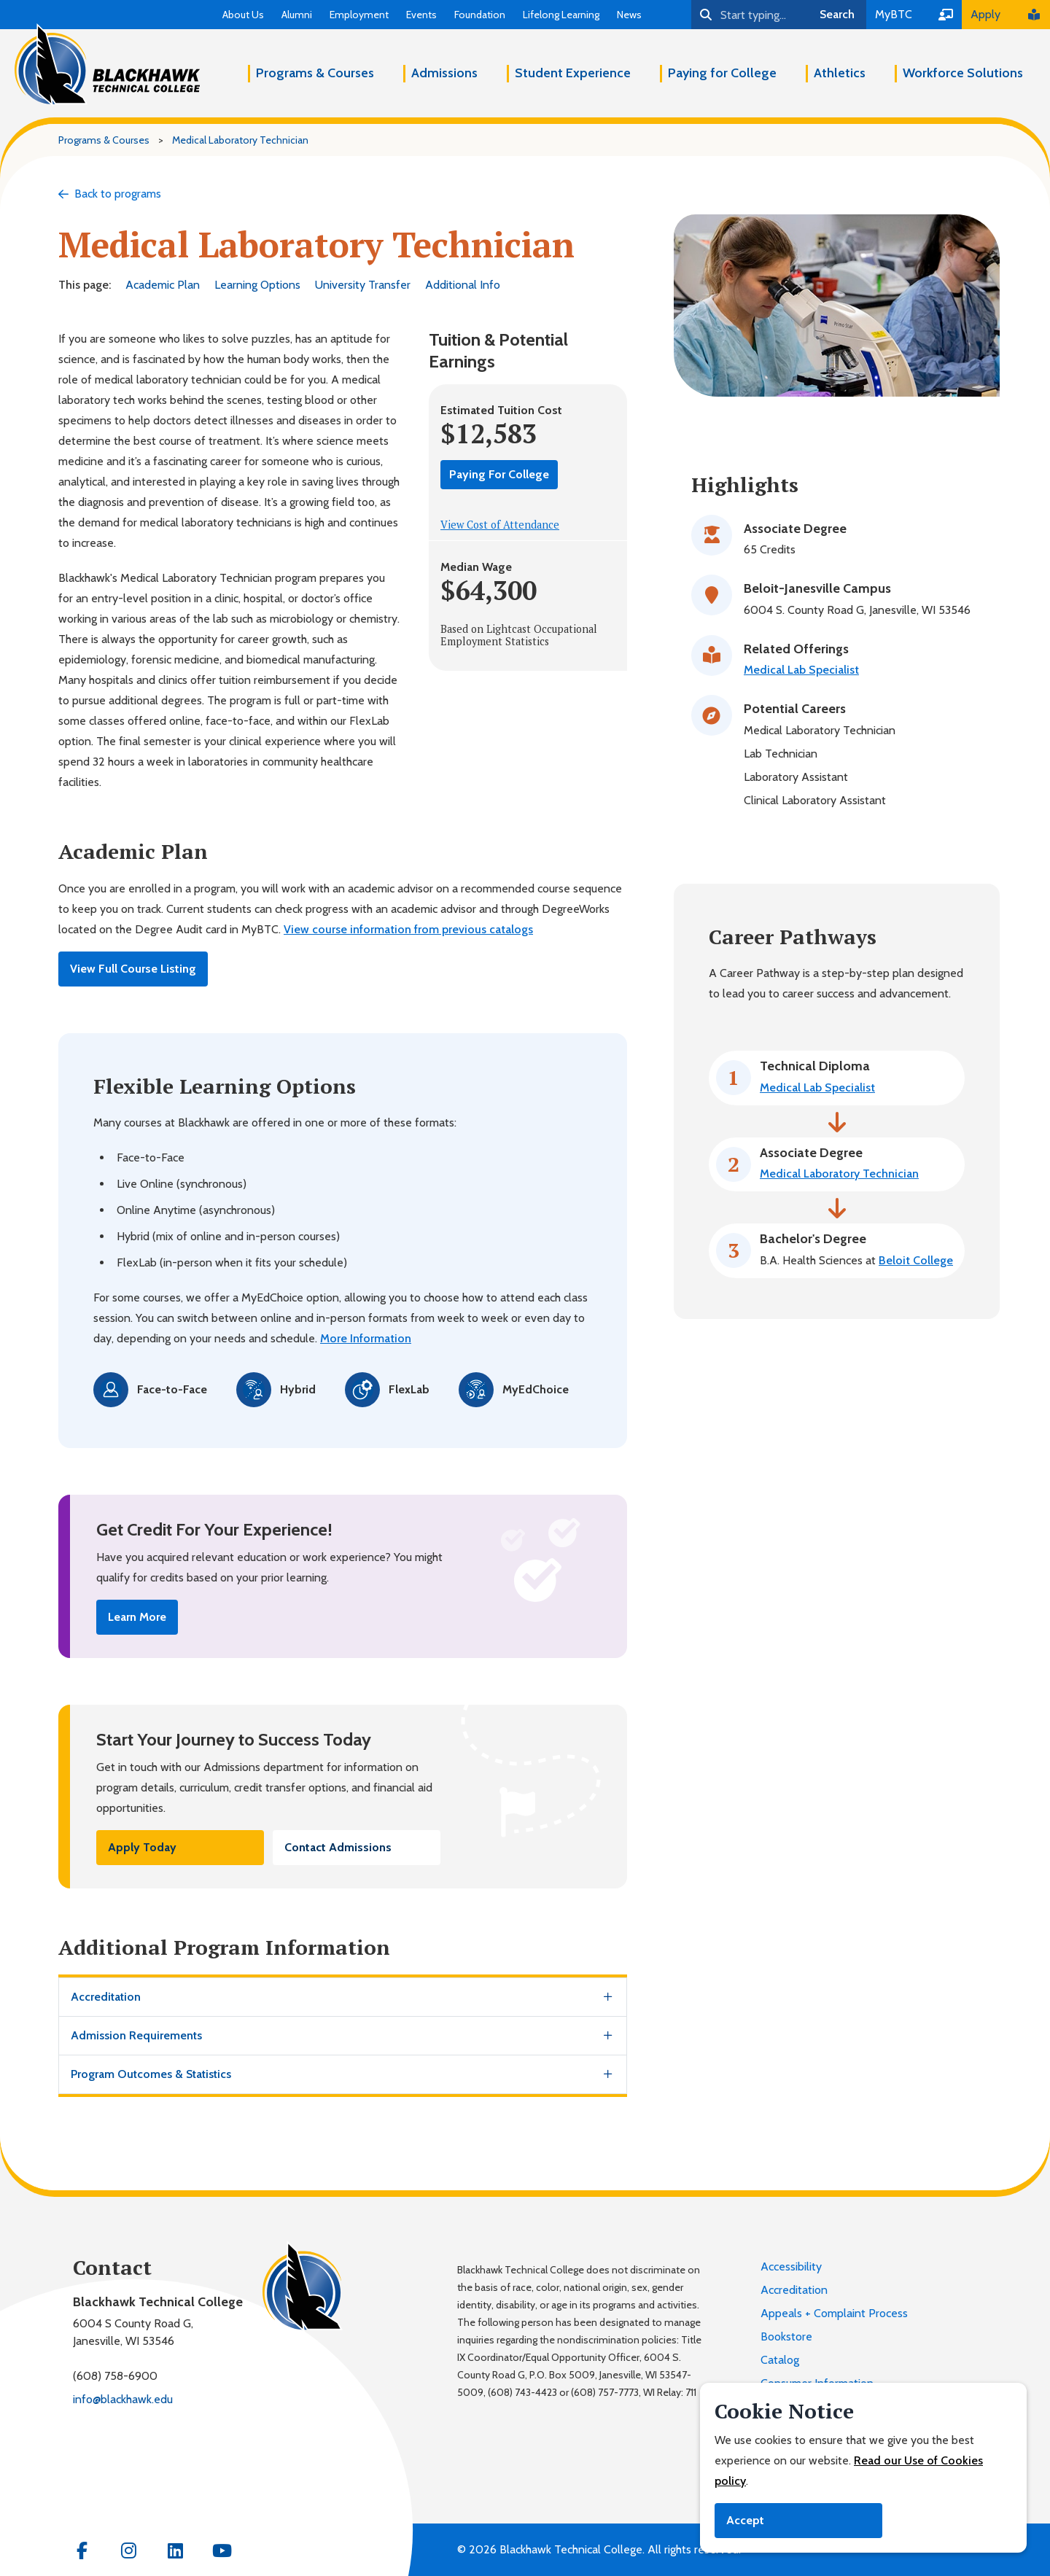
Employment (359, 14)
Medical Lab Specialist (801, 670)
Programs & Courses (315, 73)
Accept (745, 2520)
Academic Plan (162, 285)
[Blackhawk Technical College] (107, 64)
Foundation (479, 14)
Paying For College (499, 474)
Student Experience (573, 73)
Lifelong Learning (561, 14)
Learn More (137, 1617)
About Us (243, 14)
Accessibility (791, 2266)
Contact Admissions (338, 1847)
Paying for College (722, 73)
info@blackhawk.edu (123, 2399)
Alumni (296, 14)
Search (837, 14)
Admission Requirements (136, 2035)
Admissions (444, 73)
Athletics (840, 73)
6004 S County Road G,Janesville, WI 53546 (133, 2332)
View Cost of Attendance (499, 525)
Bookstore (786, 2336)
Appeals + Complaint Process (834, 2313)
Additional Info (462, 285)
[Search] (749, 14)
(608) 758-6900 (115, 2376)
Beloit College (916, 1260)
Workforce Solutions (963, 73)
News (629, 14)
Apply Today (142, 1847)
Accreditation (106, 1997)
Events (421, 14)
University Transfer (363, 285)
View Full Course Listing (133, 969)
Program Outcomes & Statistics (151, 2074)
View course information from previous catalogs (408, 929)
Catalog (780, 2360)
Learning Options (257, 285)
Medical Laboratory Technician (839, 1173)
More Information (365, 1338)
